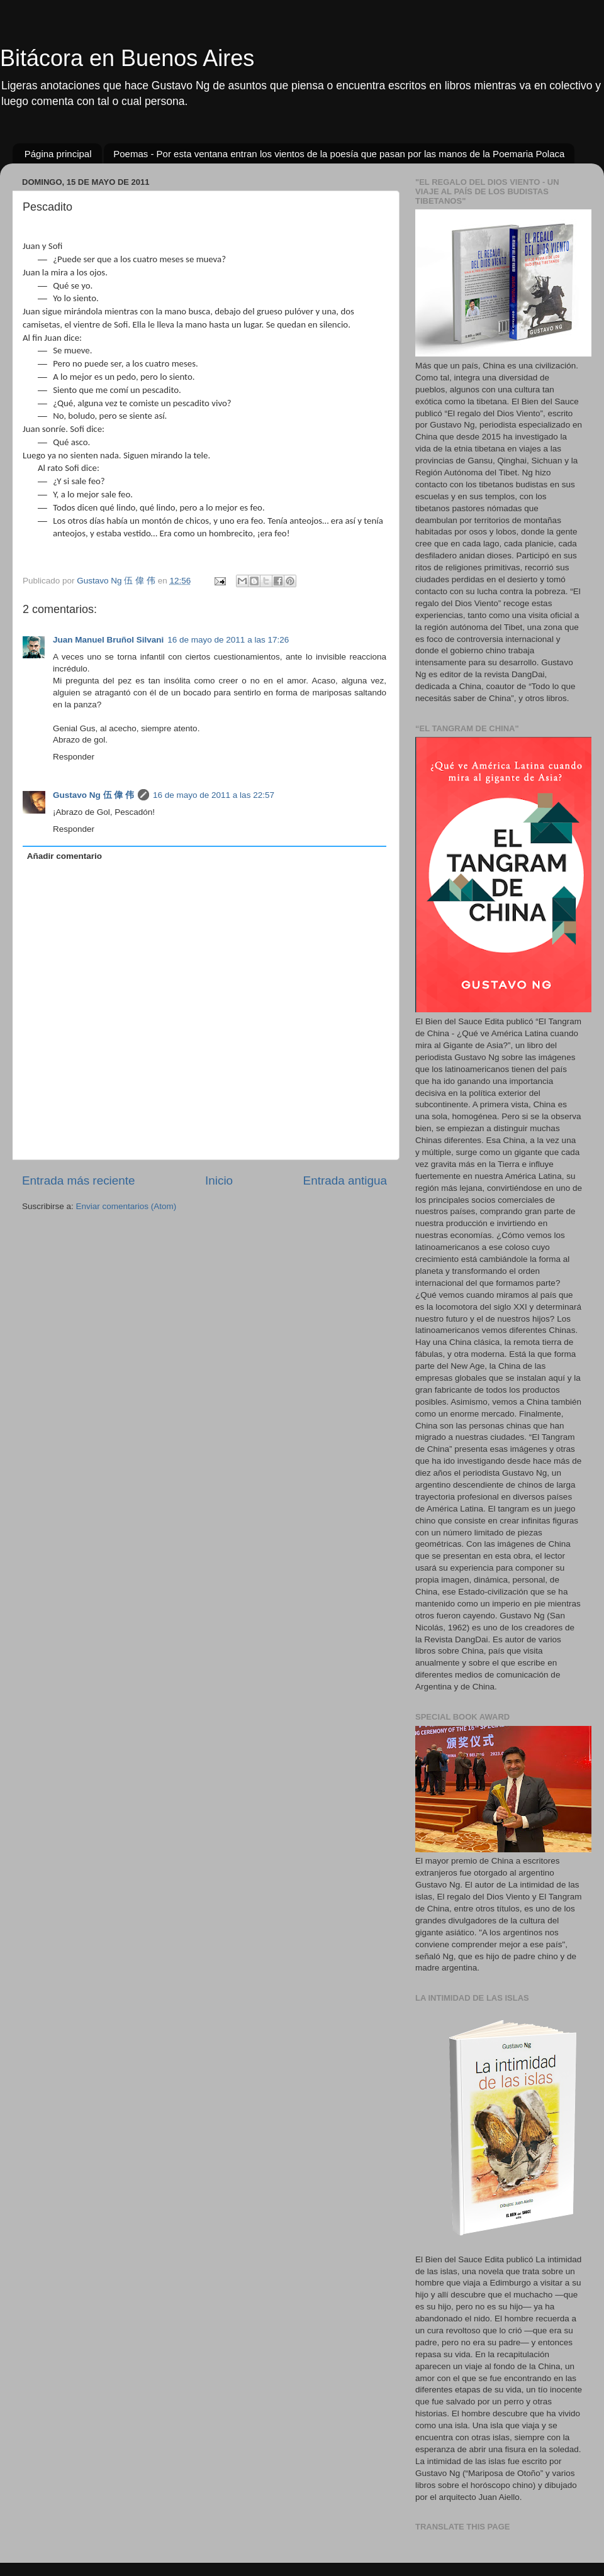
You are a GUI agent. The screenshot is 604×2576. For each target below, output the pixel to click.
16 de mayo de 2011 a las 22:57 (213, 795)
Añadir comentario (64, 856)
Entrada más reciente (78, 1180)
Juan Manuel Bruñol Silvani (108, 639)
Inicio (219, 1180)
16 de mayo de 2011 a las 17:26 (228, 639)
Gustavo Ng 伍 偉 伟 (93, 795)
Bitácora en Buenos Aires (127, 58)
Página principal (58, 153)
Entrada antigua (345, 1180)
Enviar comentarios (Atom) (126, 1206)
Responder (73, 756)
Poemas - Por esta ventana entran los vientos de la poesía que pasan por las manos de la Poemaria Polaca (338, 153)
